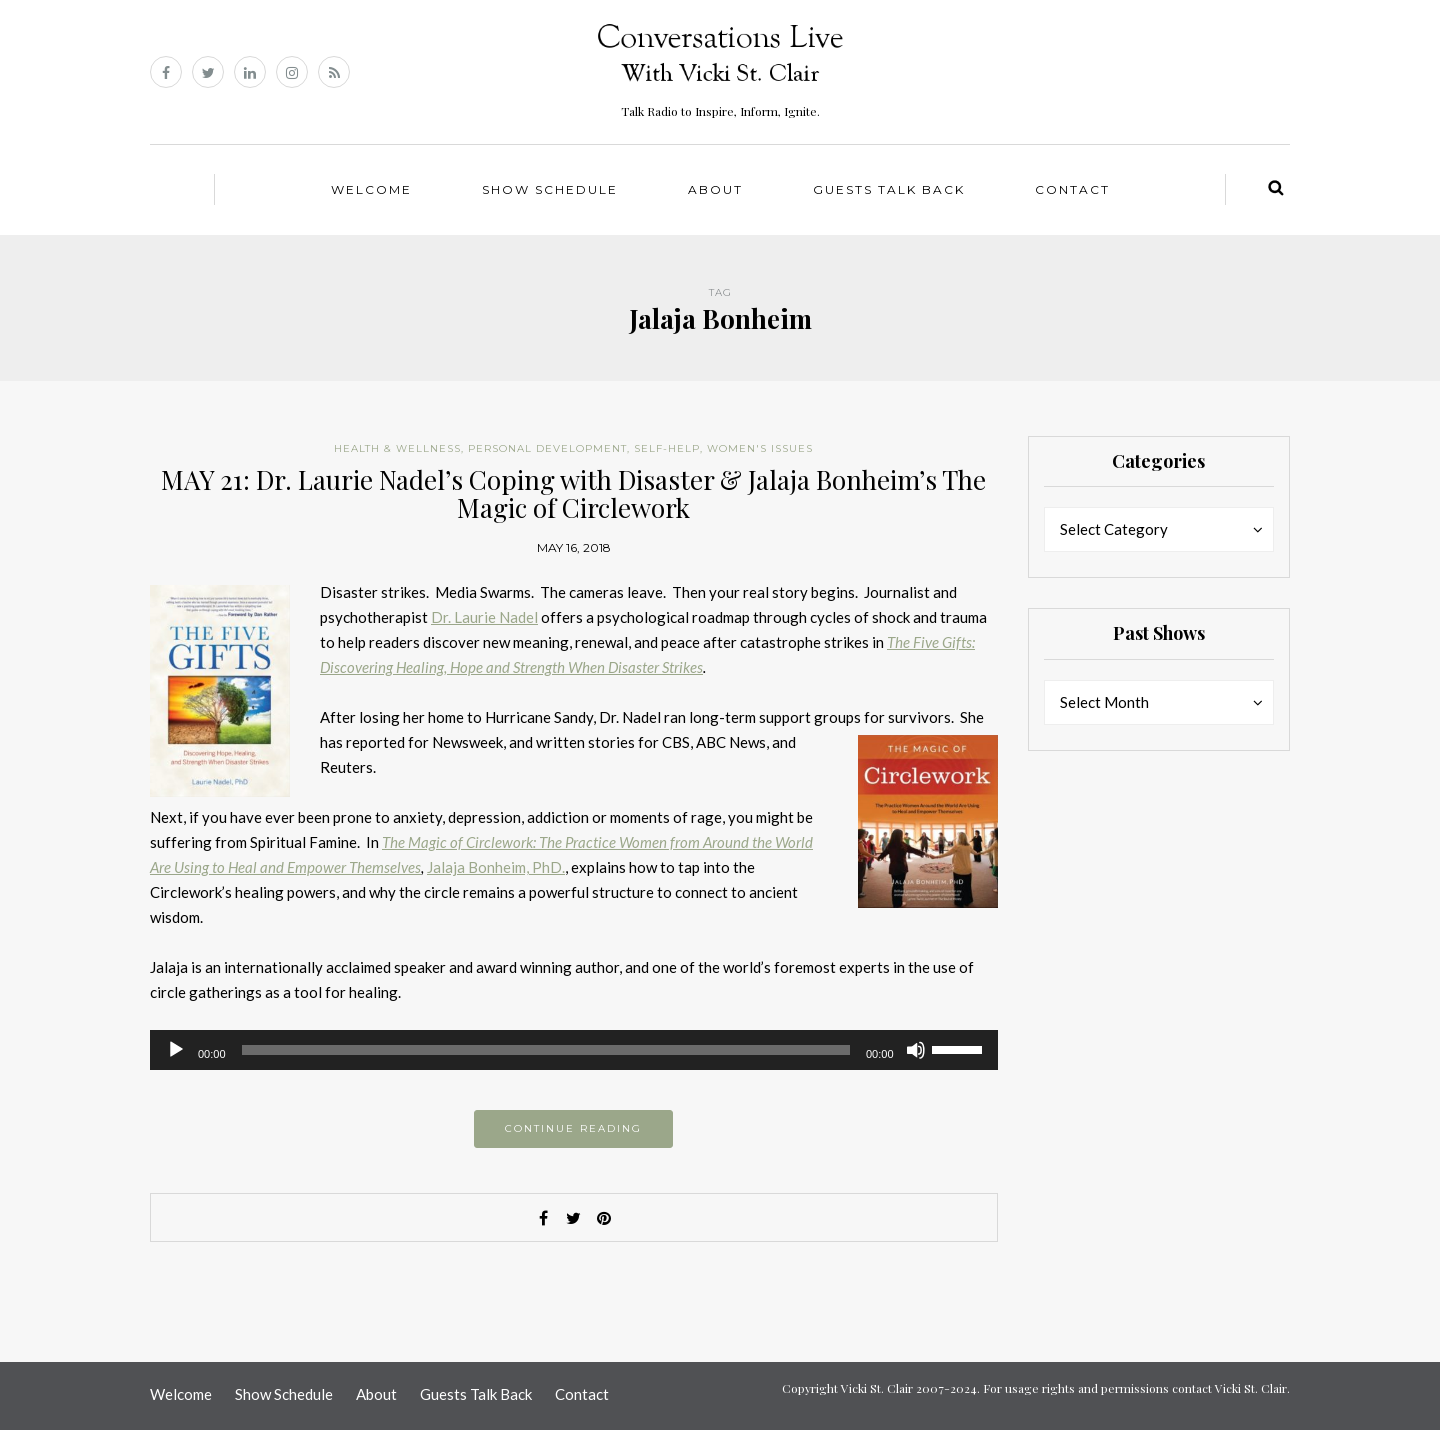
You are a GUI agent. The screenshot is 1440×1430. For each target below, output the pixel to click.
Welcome (371, 189)
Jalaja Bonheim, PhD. (496, 867)
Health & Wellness (397, 448)
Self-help (667, 448)
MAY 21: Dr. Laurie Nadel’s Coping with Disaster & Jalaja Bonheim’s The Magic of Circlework (573, 494)
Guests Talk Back (889, 189)
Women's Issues (760, 448)
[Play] (176, 1050)
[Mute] (916, 1050)
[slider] (546, 1050)
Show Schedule (550, 189)
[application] (574, 1050)
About (715, 189)
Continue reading (573, 1128)
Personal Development (547, 448)
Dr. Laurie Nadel (484, 617)
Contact (1072, 189)
